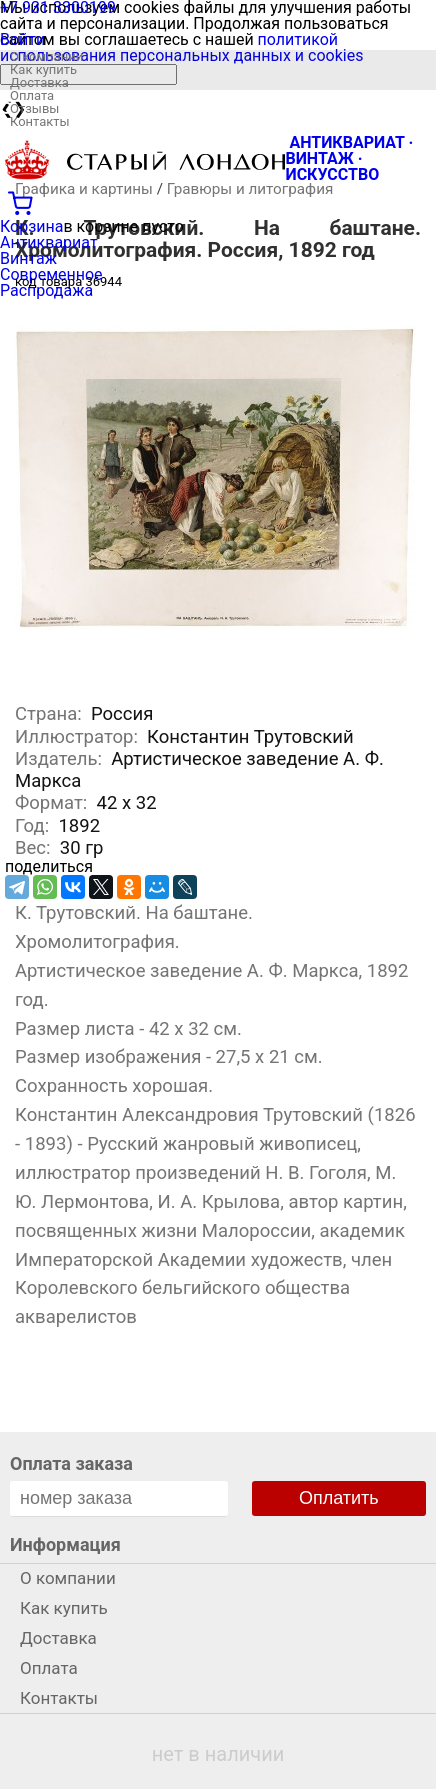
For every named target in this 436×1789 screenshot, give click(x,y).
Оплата (32, 95)
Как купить (43, 69)
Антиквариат (49, 242)
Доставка (39, 82)
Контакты (40, 121)
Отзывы (34, 108)
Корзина (31, 226)
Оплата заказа (71, 1463)
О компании (46, 56)
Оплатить (339, 1498)
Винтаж (28, 258)
